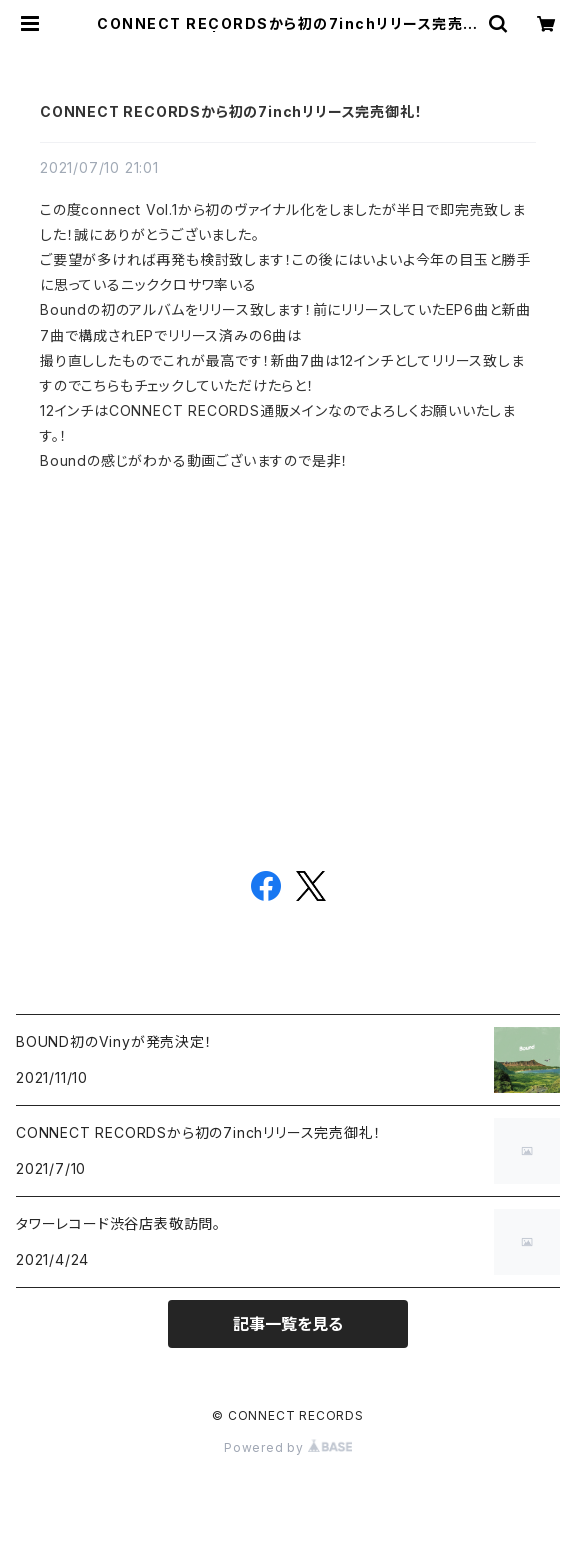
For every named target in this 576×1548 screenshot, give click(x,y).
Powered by (288, 1447)
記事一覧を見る (288, 1324)
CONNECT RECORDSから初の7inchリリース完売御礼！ (231, 111)
